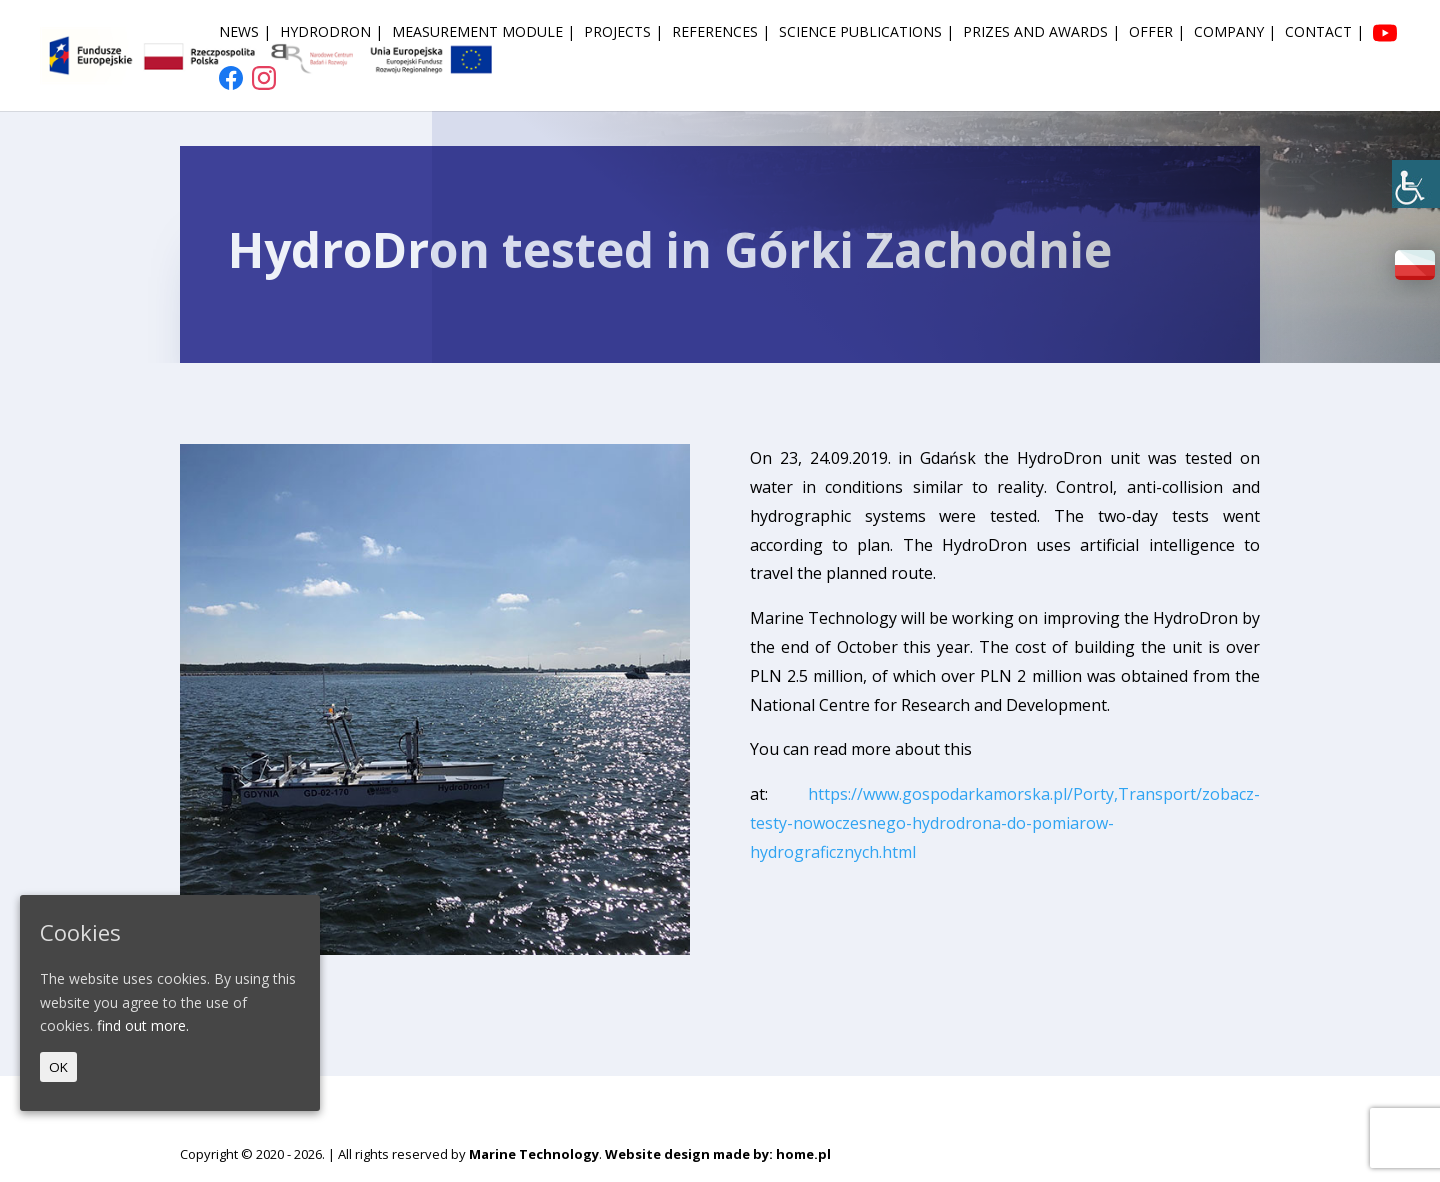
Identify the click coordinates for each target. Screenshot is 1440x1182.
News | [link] (245, 33)
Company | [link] (1235, 33)
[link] (1416, 184)
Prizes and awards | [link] (1041, 33)
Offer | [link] (1157, 33)
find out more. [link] (143, 1025)
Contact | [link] (1324, 33)
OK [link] (58, 1067)
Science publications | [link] (866, 33)
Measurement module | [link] (483, 33)
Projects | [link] (623, 33)
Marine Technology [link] (534, 1154)
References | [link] (721, 33)
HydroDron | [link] (331, 33)
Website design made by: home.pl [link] (718, 1154)
